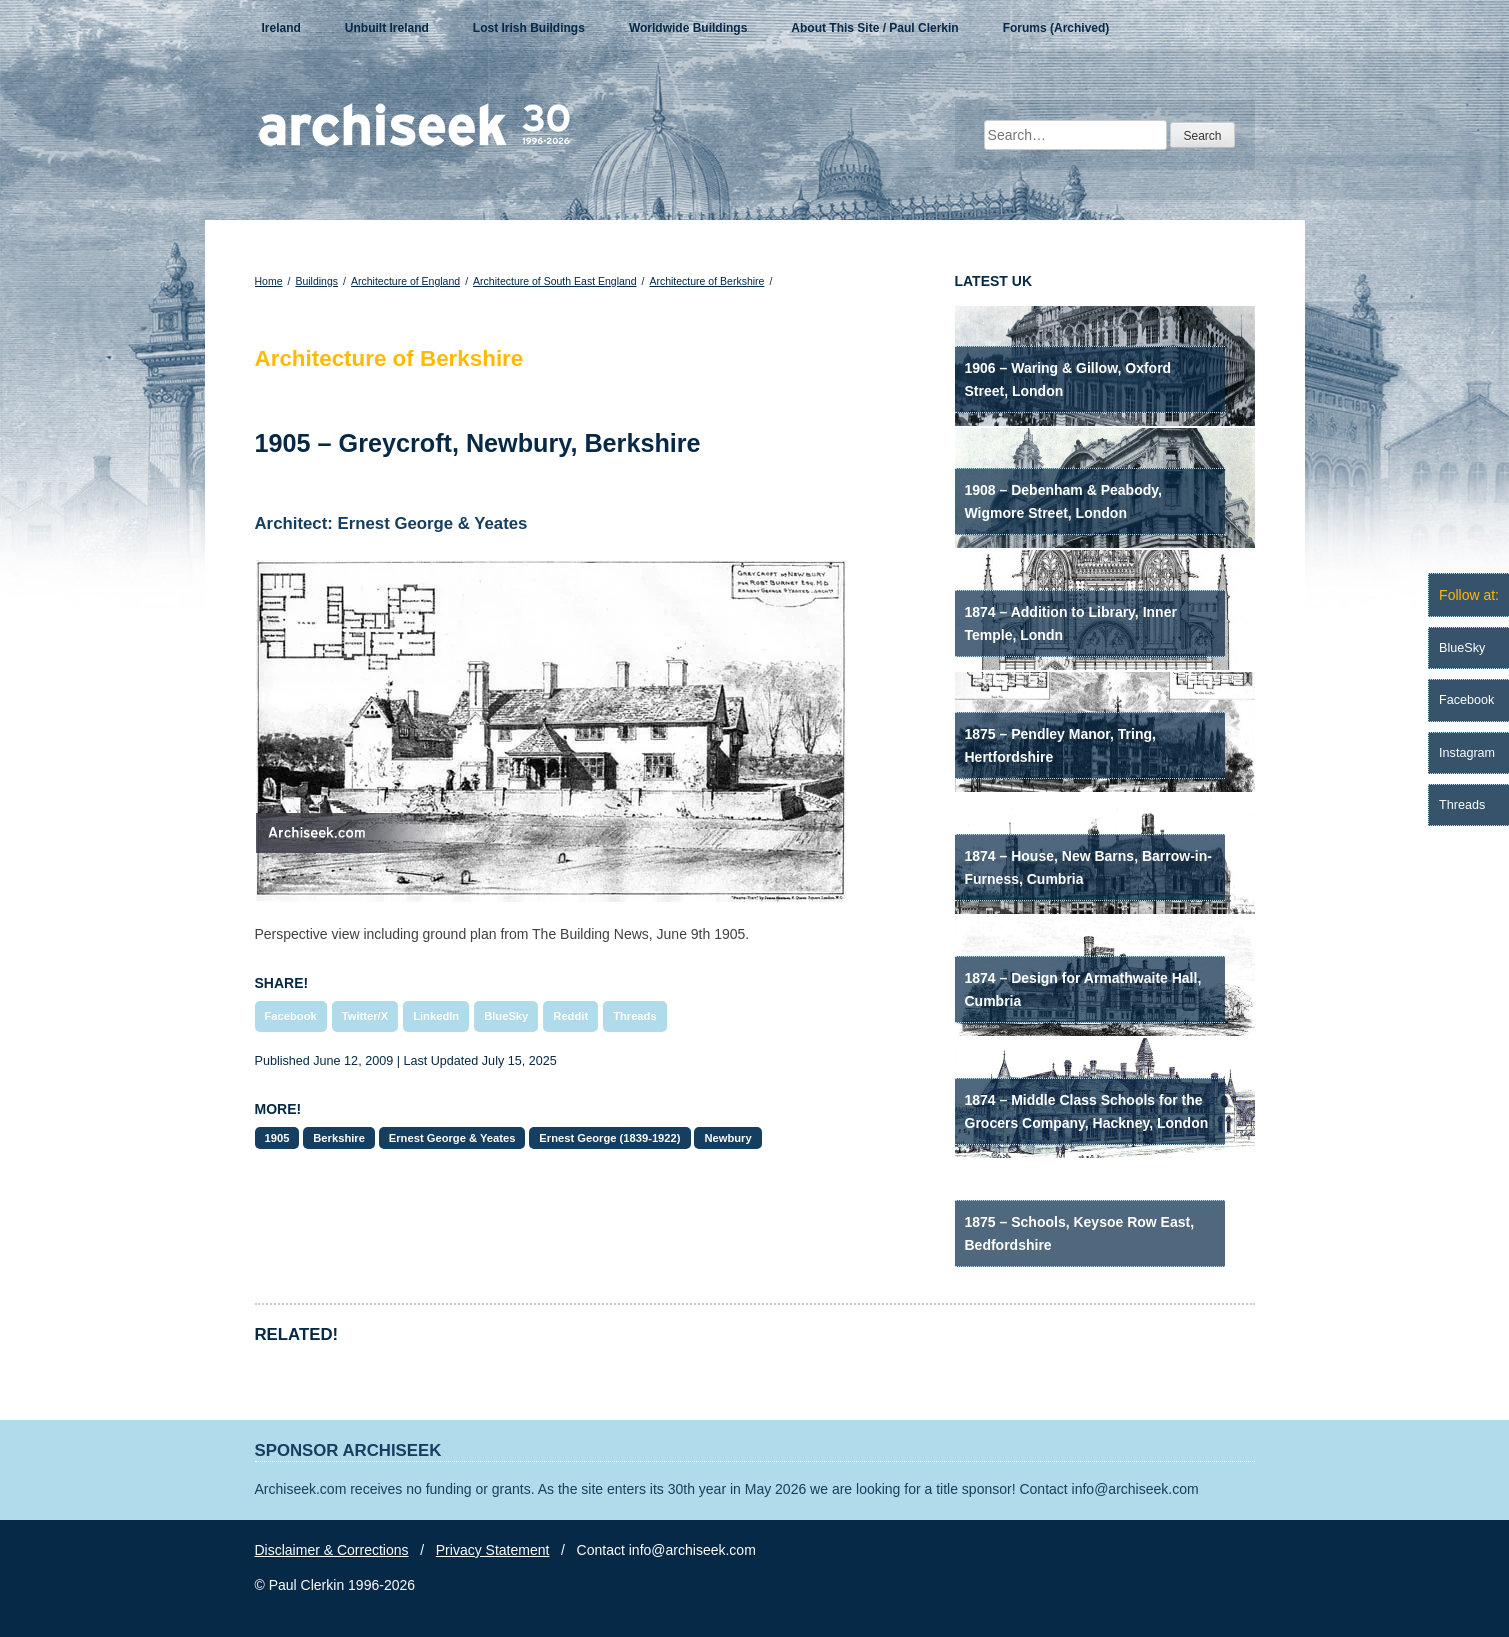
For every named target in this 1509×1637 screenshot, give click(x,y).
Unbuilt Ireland (387, 28)
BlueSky (506, 1016)
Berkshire (339, 1138)
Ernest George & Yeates (452, 1138)
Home (269, 281)
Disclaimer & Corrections (332, 1550)
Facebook (291, 1016)
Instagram (1467, 753)
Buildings (316, 281)
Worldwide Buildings (688, 28)
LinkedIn (436, 1016)
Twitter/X (365, 1016)
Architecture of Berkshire (706, 281)
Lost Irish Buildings (529, 28)
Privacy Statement (493, 1550)
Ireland (281, 28)
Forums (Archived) (1056, 28)
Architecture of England (405, 281)
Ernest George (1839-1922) (609, 1138)
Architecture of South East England (554, 281)
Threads (635, 1016)
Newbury (727, 1138)
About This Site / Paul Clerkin (874, 28)
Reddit (570, 1016)
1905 (277, 1138)
